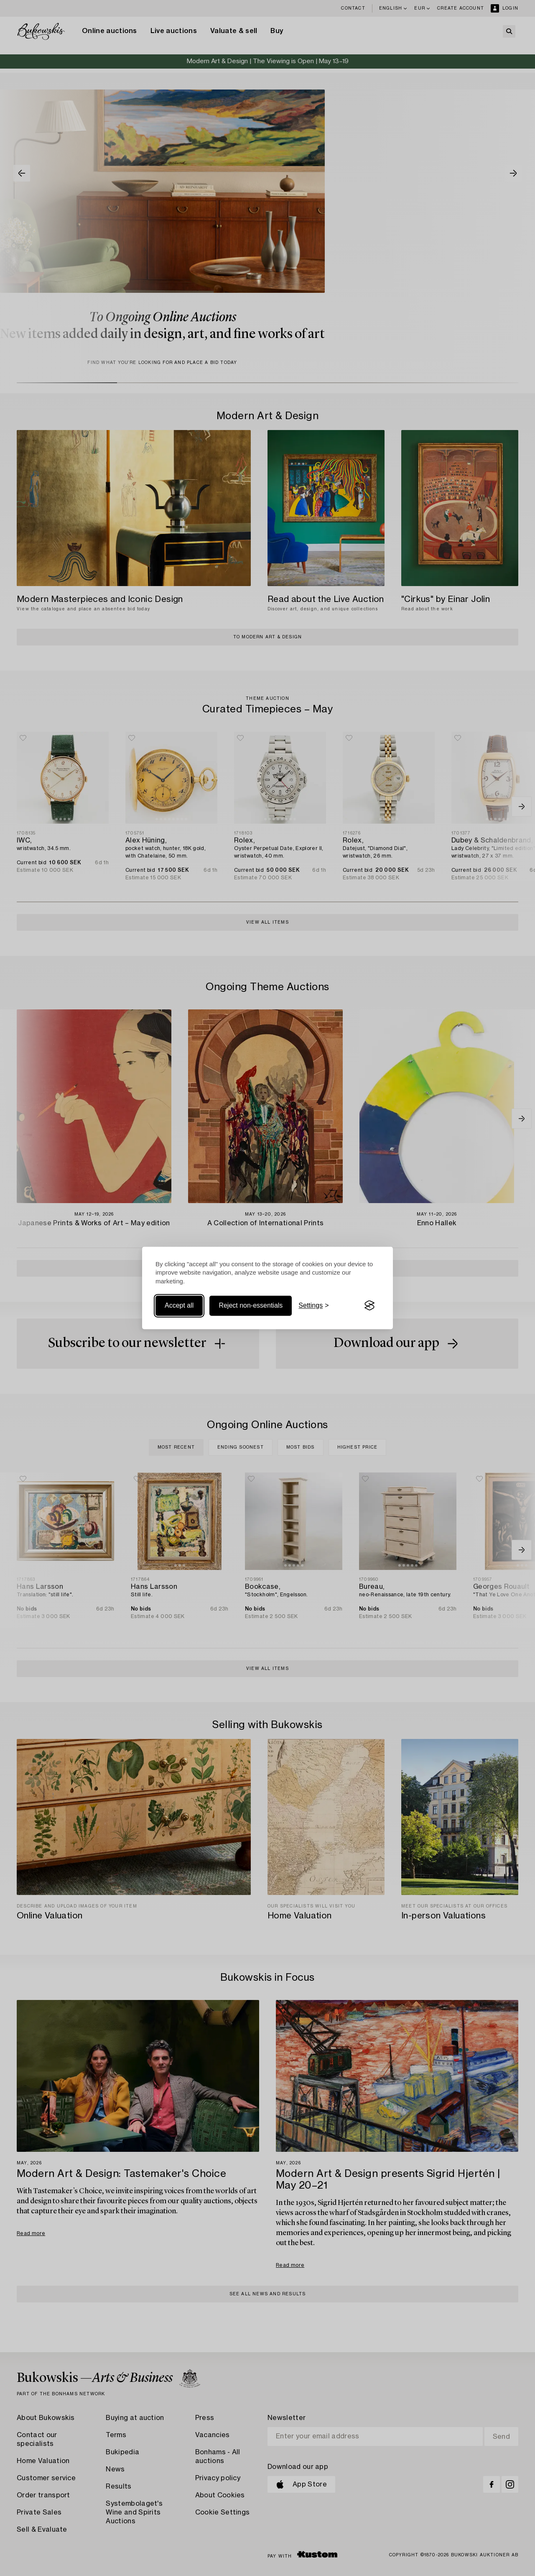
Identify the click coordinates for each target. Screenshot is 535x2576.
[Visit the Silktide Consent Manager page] (369, 1306)
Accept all (179, 1305)
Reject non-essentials (251, 1305)
